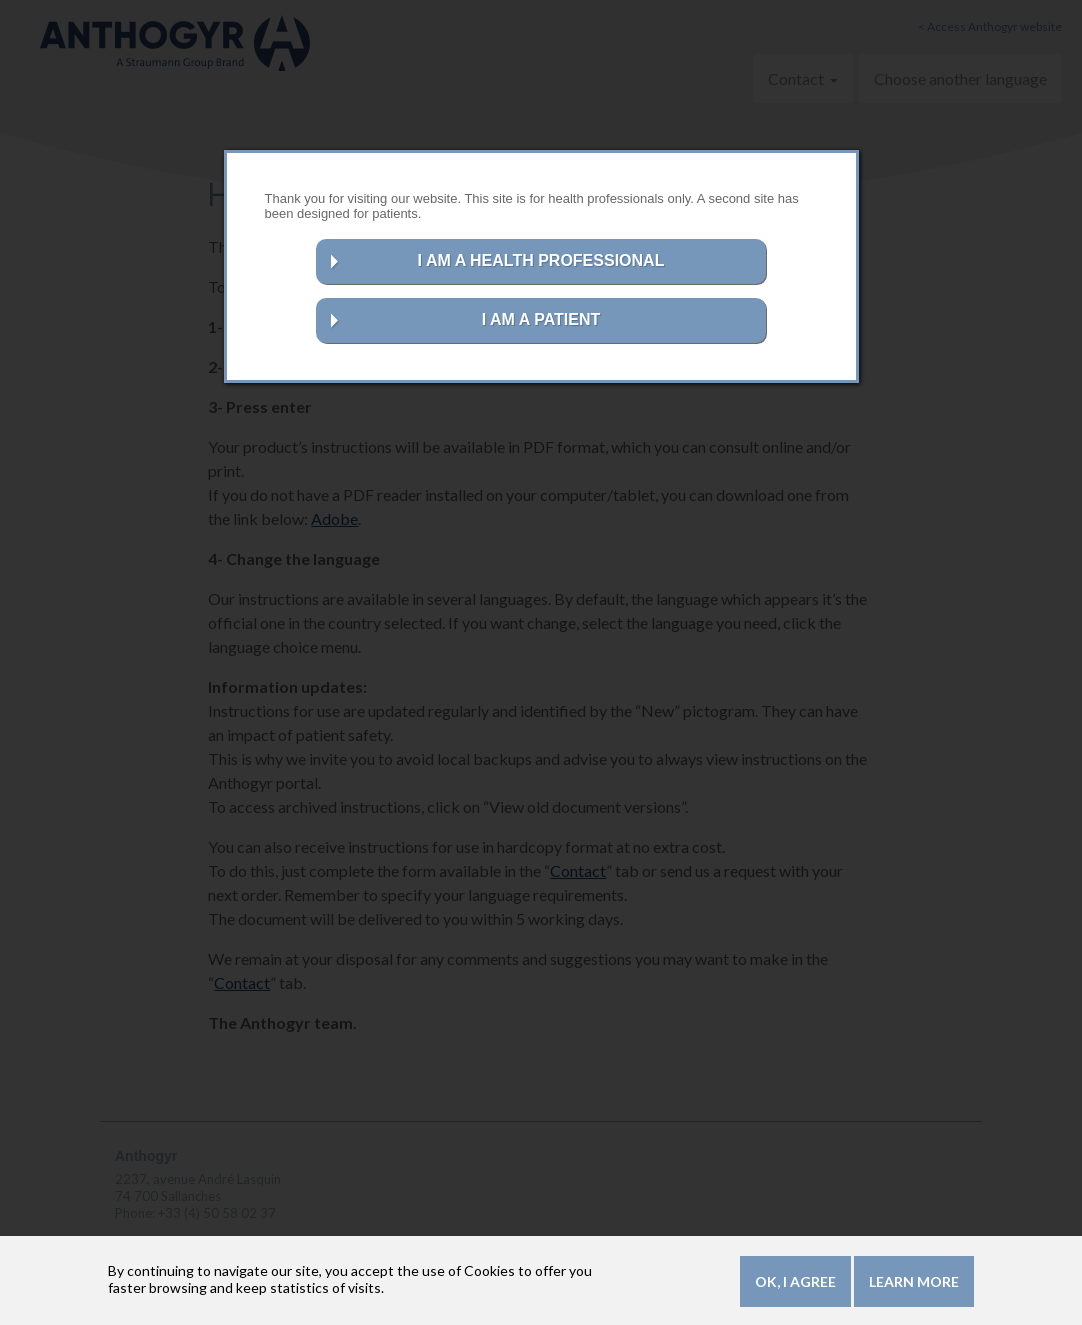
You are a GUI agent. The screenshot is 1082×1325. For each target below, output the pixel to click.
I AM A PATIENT (541, 319)
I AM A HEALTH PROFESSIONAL (541, 260)
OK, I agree (795, 1282)
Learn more (914, 1282)
